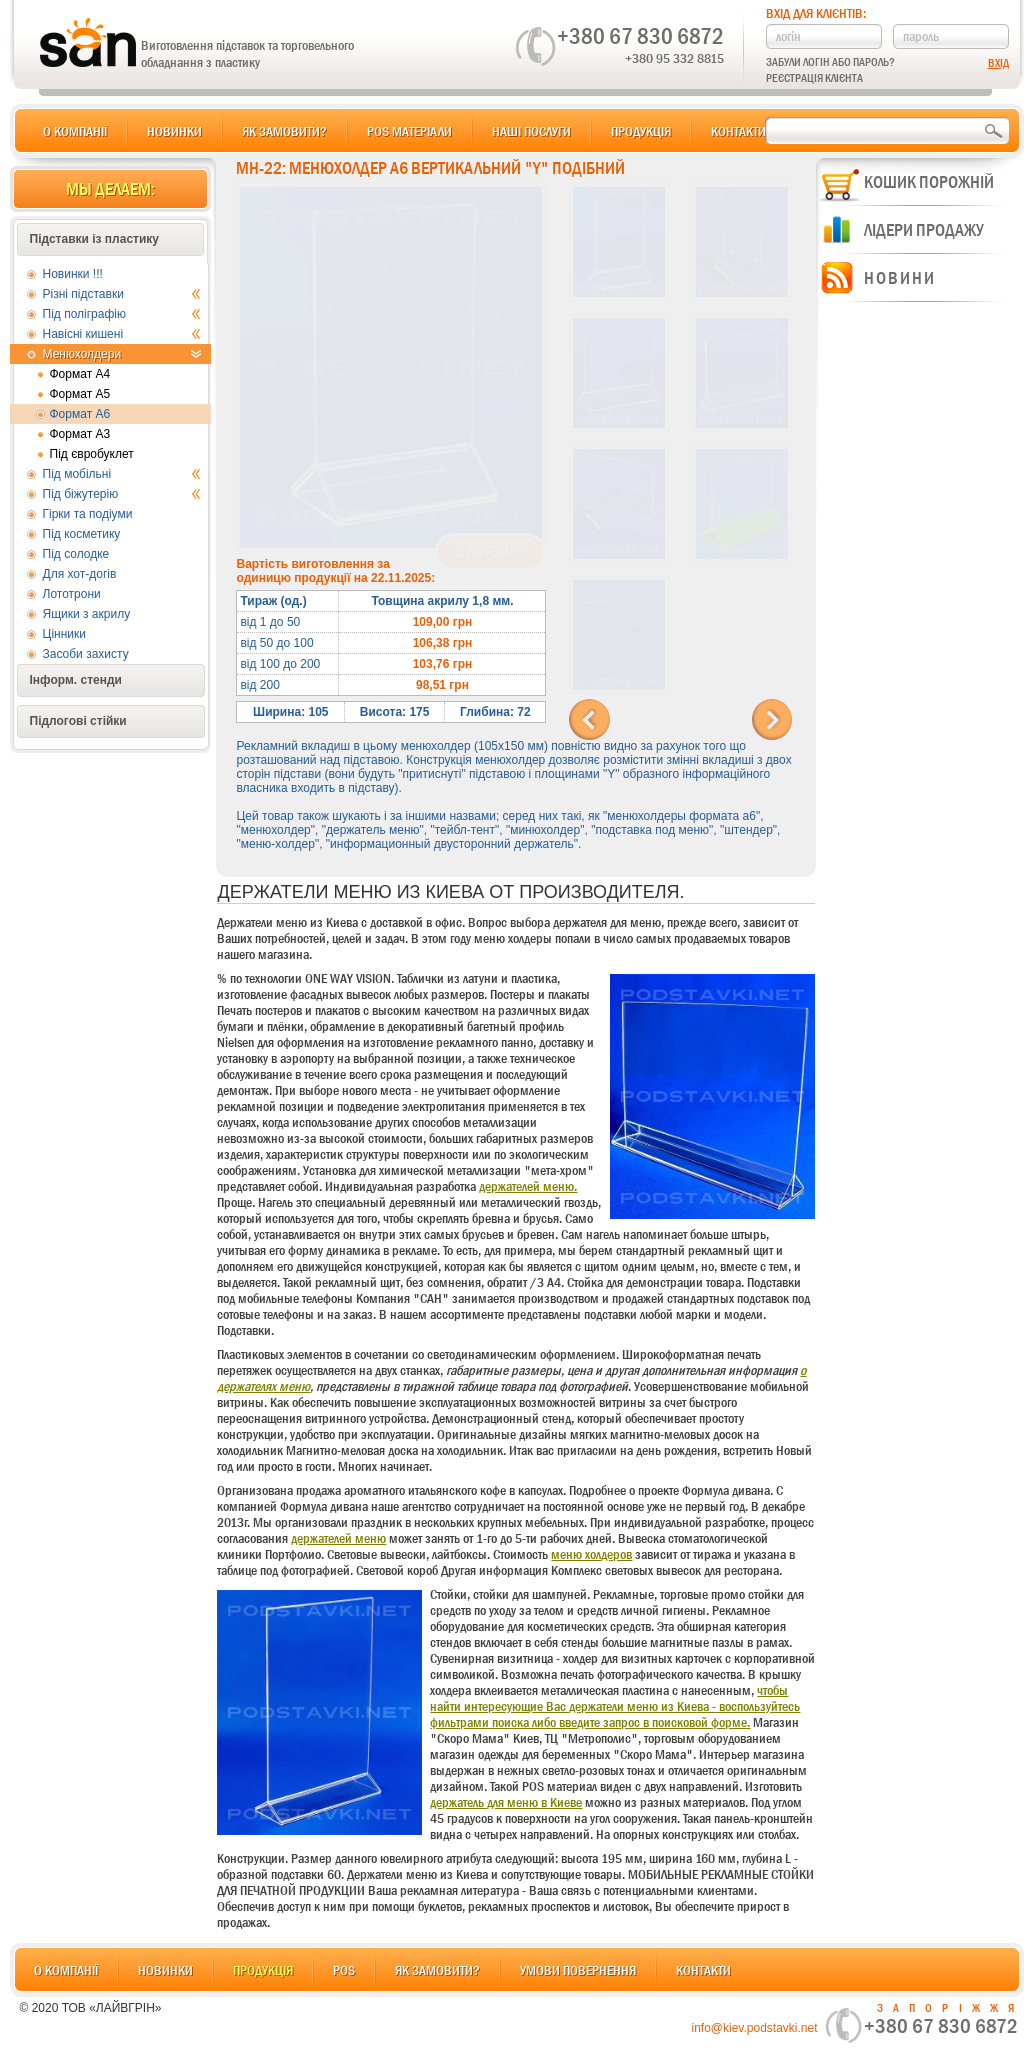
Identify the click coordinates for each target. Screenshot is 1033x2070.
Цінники (64, 634)
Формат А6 (80, 414)
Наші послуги (531, 131)
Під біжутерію (122, 494)
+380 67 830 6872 (640, 36)
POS (344, 1970)
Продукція (641, 131)
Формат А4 (80, 374)
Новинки (174, 131)
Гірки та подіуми (88, 514)
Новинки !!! (73, 274)
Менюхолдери (122, 354)
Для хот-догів (80, 574)
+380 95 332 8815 (674, 58)
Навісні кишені (122, 334)
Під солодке (76, 554)
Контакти (738, 131)
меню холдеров (591, 1554)
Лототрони (72, 594)
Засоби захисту (86, 654)
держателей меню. (528, 1186)
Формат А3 (80, 434)
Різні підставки (122, 294)
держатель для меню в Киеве (506, 1802)
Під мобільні (122, 474)
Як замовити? (284, 131)
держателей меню (338, 1538)
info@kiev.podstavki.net (754, 2028)
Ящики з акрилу (87, 614)
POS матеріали (409, 131)
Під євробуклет (92, 454)
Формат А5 (80, 394)
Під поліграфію (122, 314)
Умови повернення (578, 1970)
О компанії (75, 131)
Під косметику (82, 534)
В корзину (490, 552)
